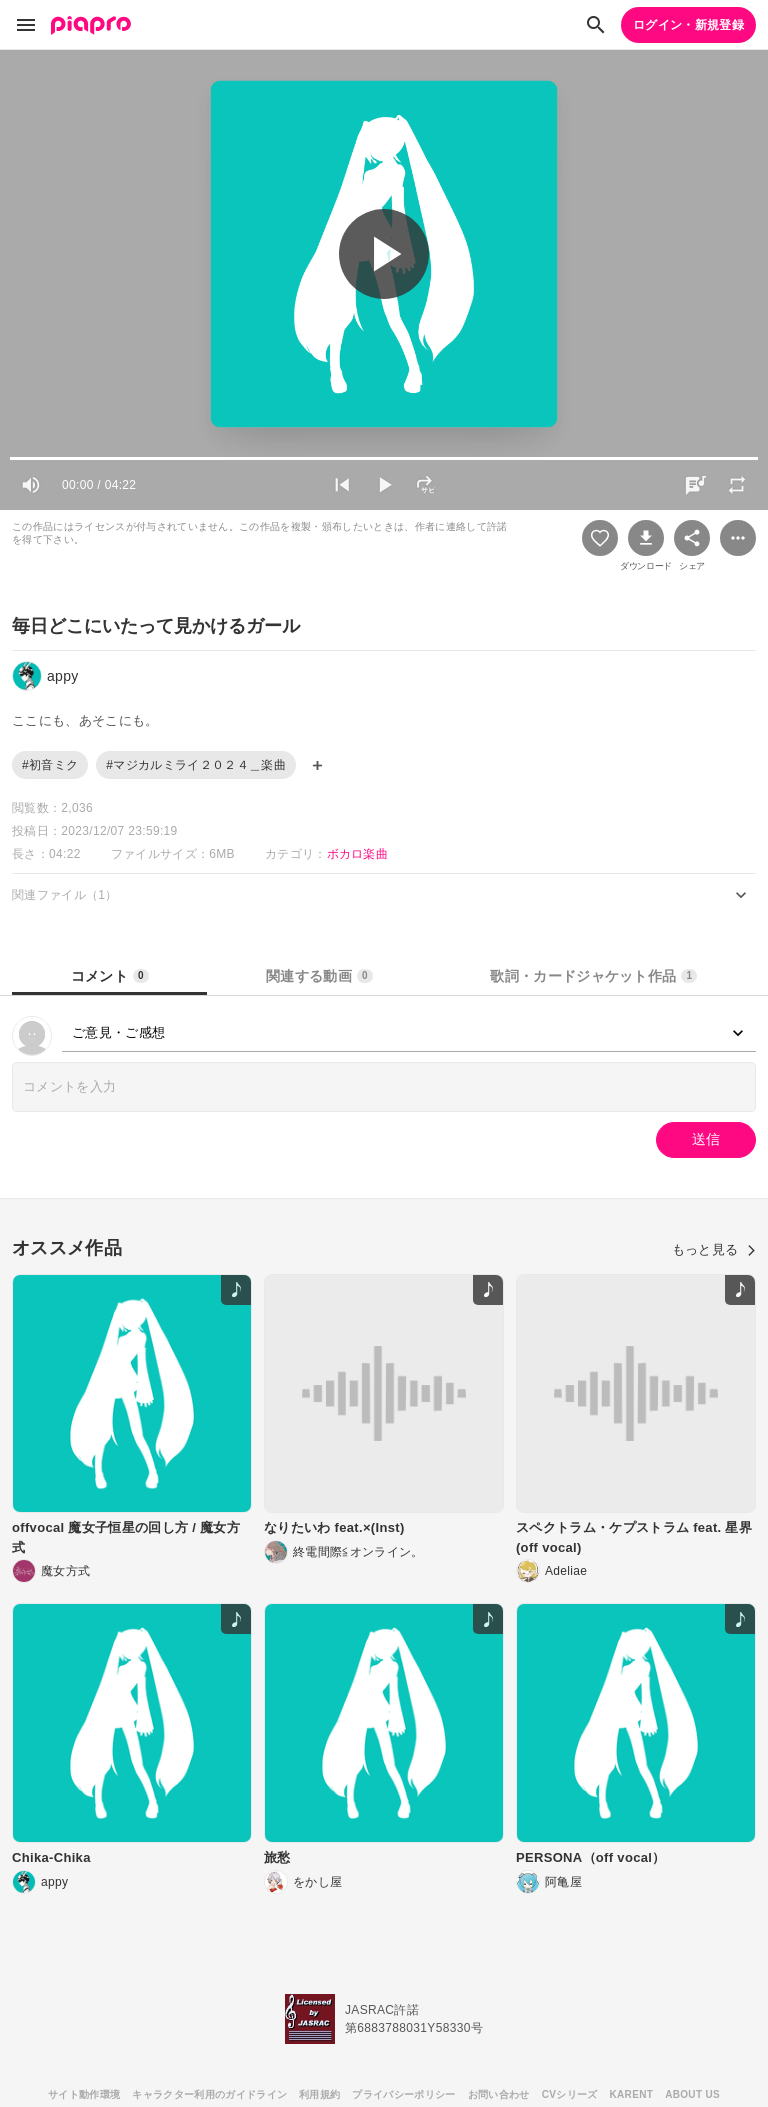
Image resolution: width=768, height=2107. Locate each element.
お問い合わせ (499, 2094)
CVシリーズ (570, 2094)
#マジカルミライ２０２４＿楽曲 (196, 765)
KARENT (632, 2094)
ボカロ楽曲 (358, 854)
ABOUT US (692, 2094)
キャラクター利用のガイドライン (209, 2094)
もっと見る (714, 1249)
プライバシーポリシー (403, 2094)
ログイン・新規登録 (688, 25)
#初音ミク (50, 765)
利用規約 (319, 2094)
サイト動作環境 (84, 2094)
